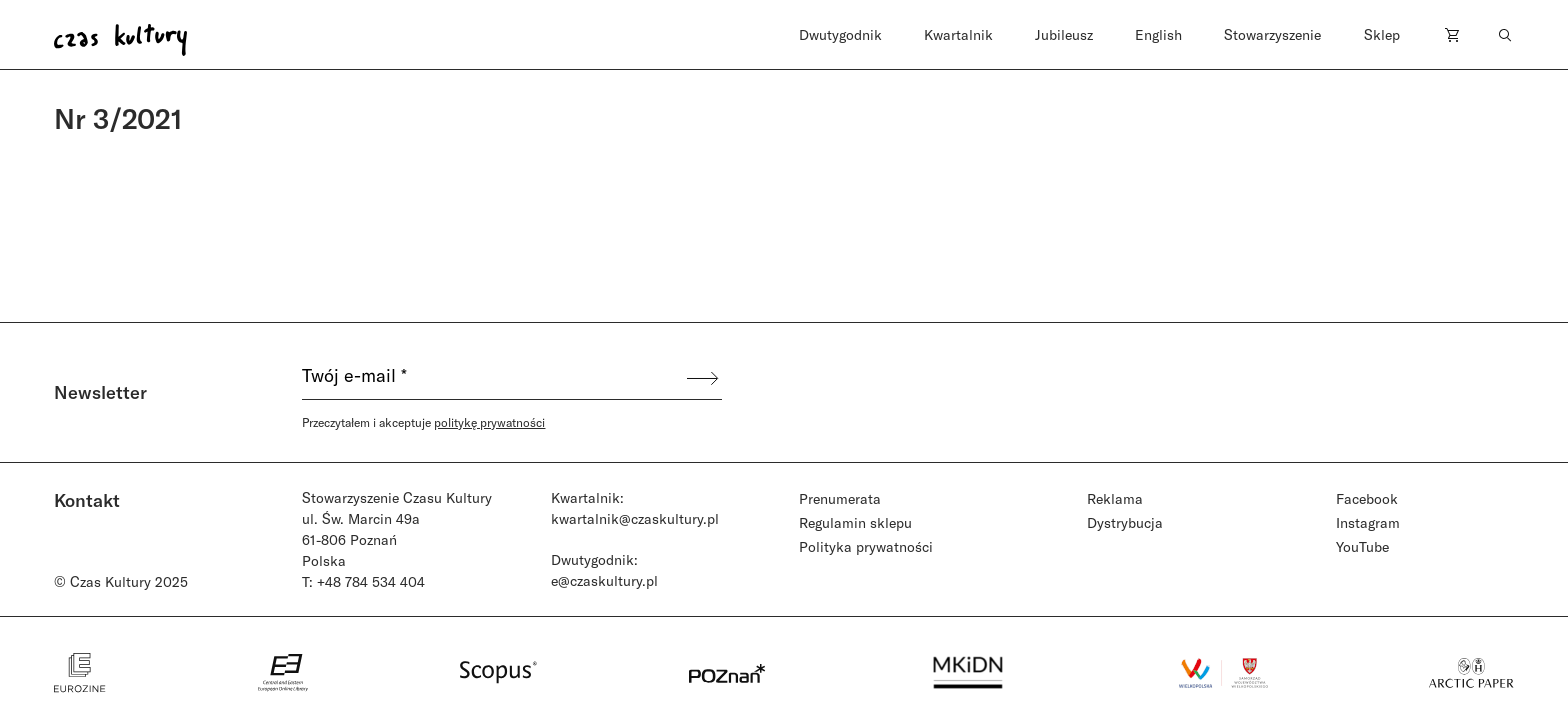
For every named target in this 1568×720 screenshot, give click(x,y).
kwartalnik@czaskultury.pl (635, 518)
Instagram (1368, 522)
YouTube (1362, 546)
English (1158, 34)
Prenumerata (840, 498)
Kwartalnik (958, 34)
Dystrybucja (1125, 522)
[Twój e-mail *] (493, 378)
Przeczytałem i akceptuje (423, 422)
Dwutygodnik (840, 34)
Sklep (1382, 34)
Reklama (1115, 498)
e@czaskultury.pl (604, 580)
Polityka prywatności (866, 546)
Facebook (1367, 498)
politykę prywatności (489, 422)
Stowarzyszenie (1272, 34)
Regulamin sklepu (855, 522)
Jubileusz (1064, 34)
